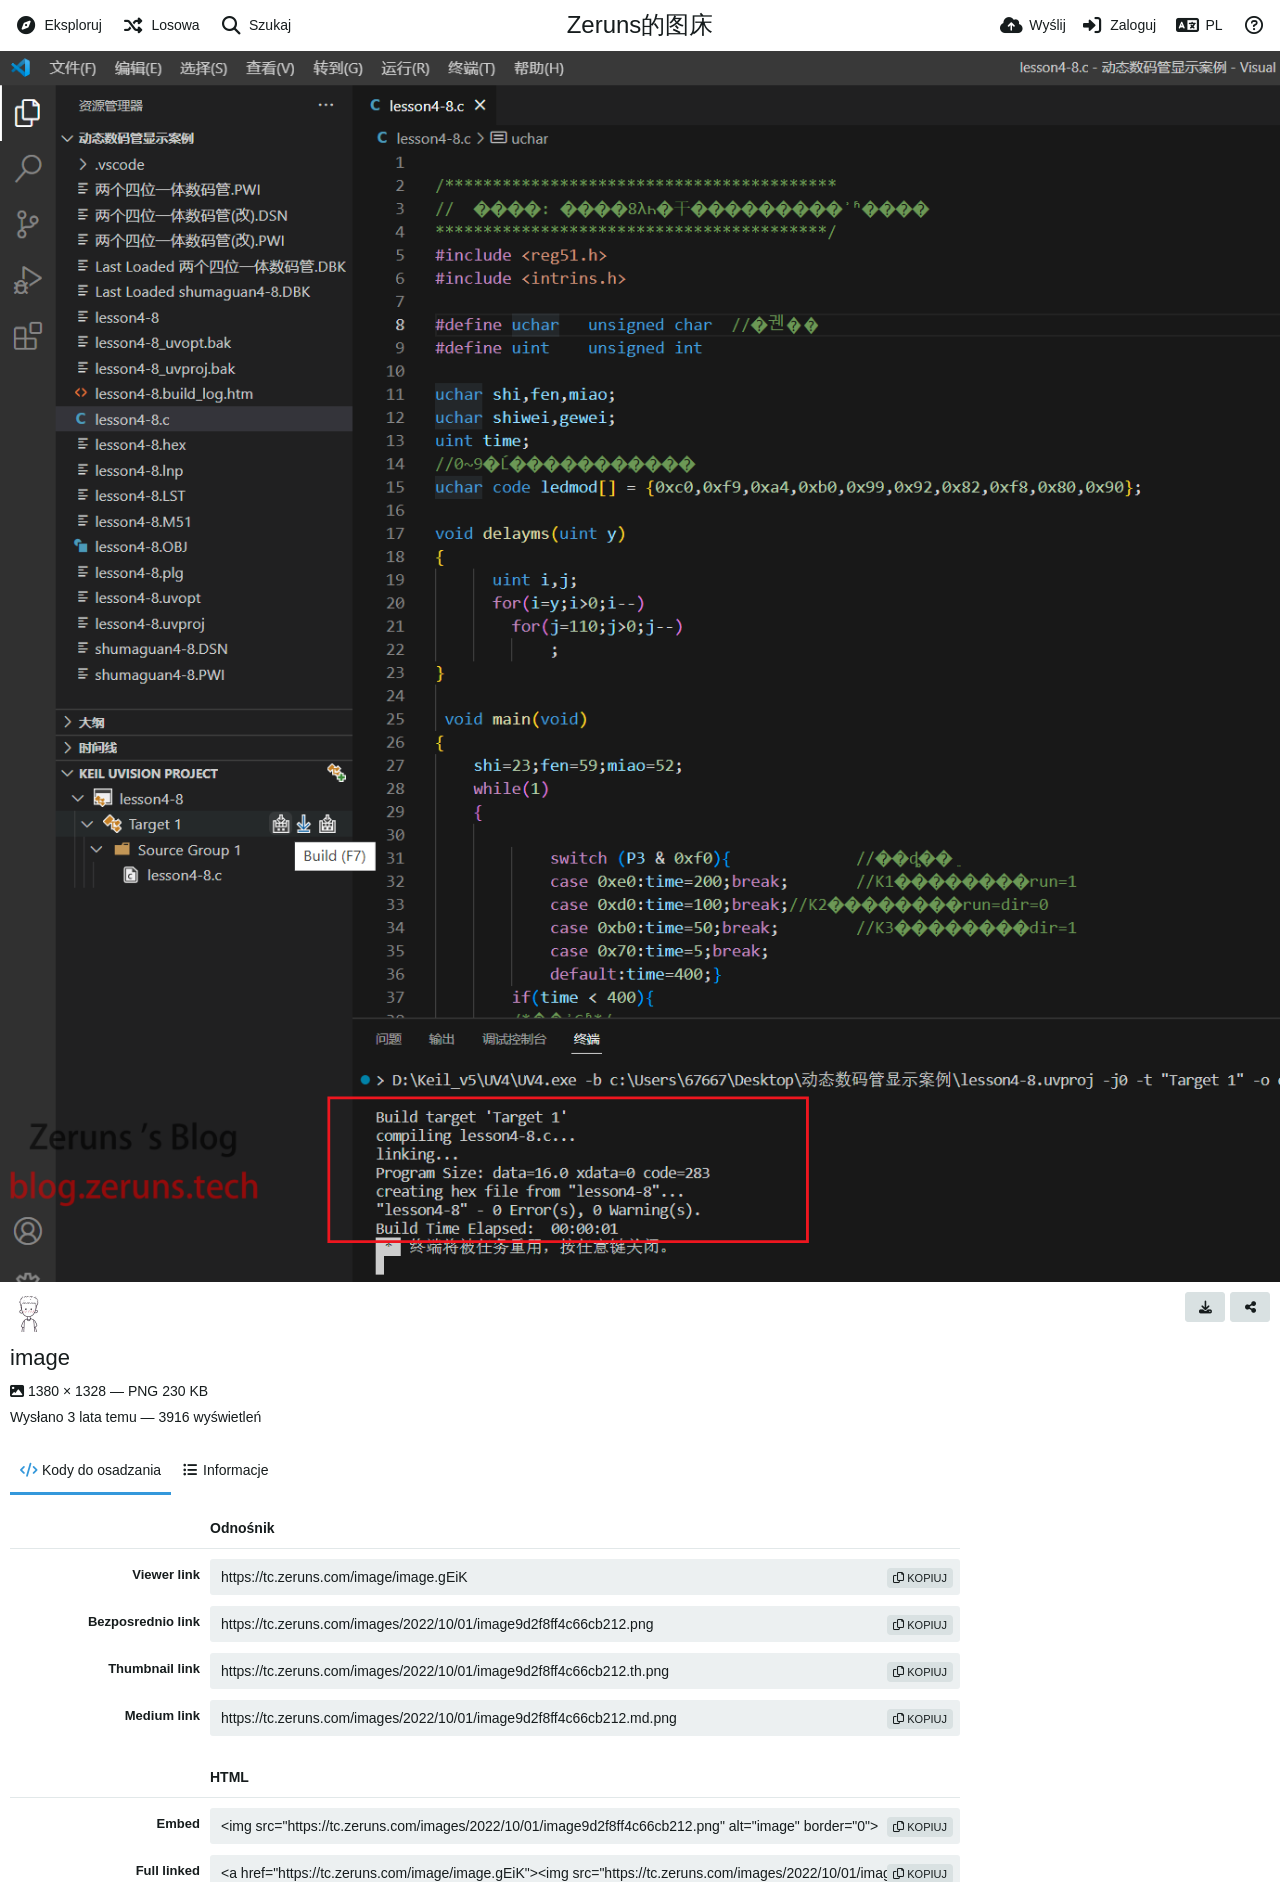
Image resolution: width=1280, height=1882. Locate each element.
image (40, 1357)
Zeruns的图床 (640, 24)
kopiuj (920, 1578)
